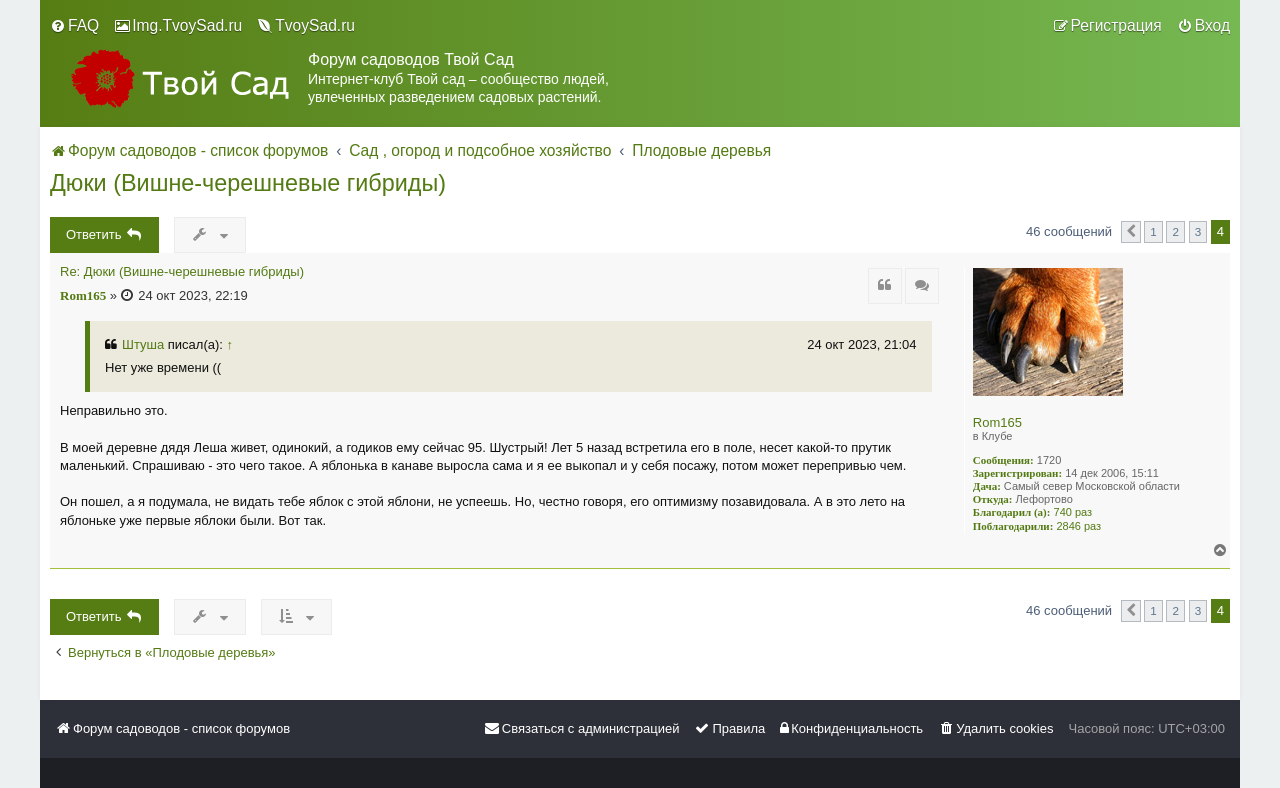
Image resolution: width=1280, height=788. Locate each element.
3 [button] (1198, 231)
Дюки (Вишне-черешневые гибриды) (248, 183)
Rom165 (997, 422)
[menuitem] (74, 26)
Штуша (143, 344)
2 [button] (1175, 231)
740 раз (1073, 512)
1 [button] (1153, 231)
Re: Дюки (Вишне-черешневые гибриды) (182, 272)
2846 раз (1078, 526)
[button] (1131, 232)
